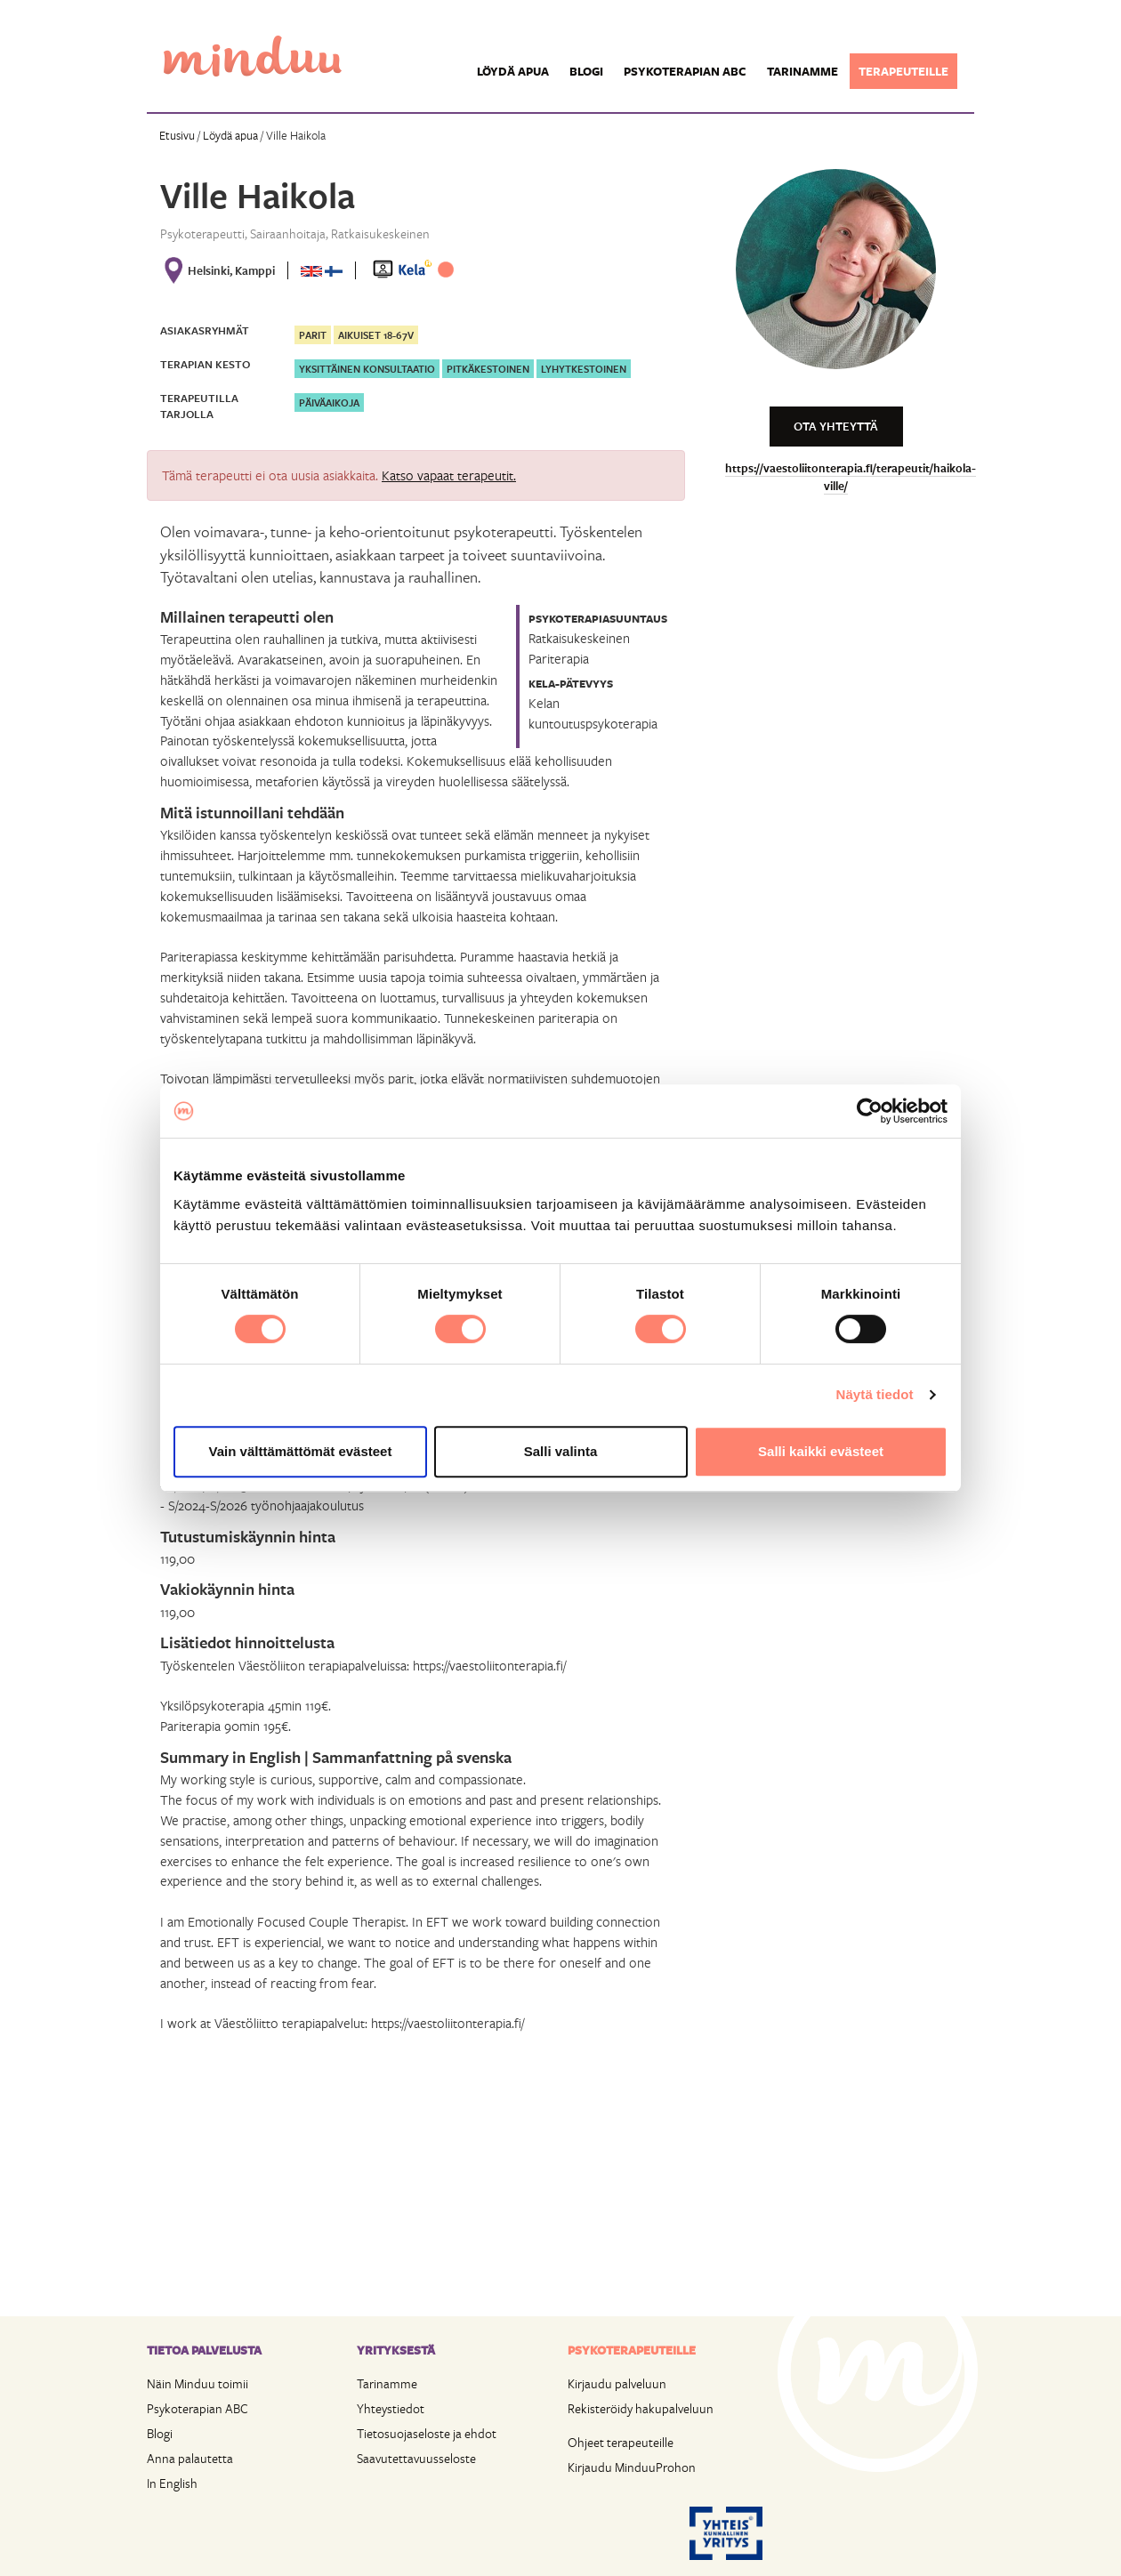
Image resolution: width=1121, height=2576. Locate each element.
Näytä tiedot (875, 1394)
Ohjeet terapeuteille (620, 2442)
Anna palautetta (190, 2458)
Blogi (586, 71)
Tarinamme (802, 71)
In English (172, 2483)
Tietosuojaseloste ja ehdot (426, 2433)
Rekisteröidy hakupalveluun (641, 2408)
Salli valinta (561, 1451)
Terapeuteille (903, 71)
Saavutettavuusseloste (416, 2458)
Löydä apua (513, 71)
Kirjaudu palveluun (617, 2383)
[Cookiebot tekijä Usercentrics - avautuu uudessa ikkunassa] (870, 1111)
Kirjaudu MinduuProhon (632, 2467)
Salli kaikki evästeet (820, 1451)
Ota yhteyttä (836, 426)
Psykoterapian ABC (685, 71)
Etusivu (177, 135)
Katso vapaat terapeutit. (449, 475)
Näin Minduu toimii (197, 2383)
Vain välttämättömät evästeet (300, 1451)
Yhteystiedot (390, 2408)
